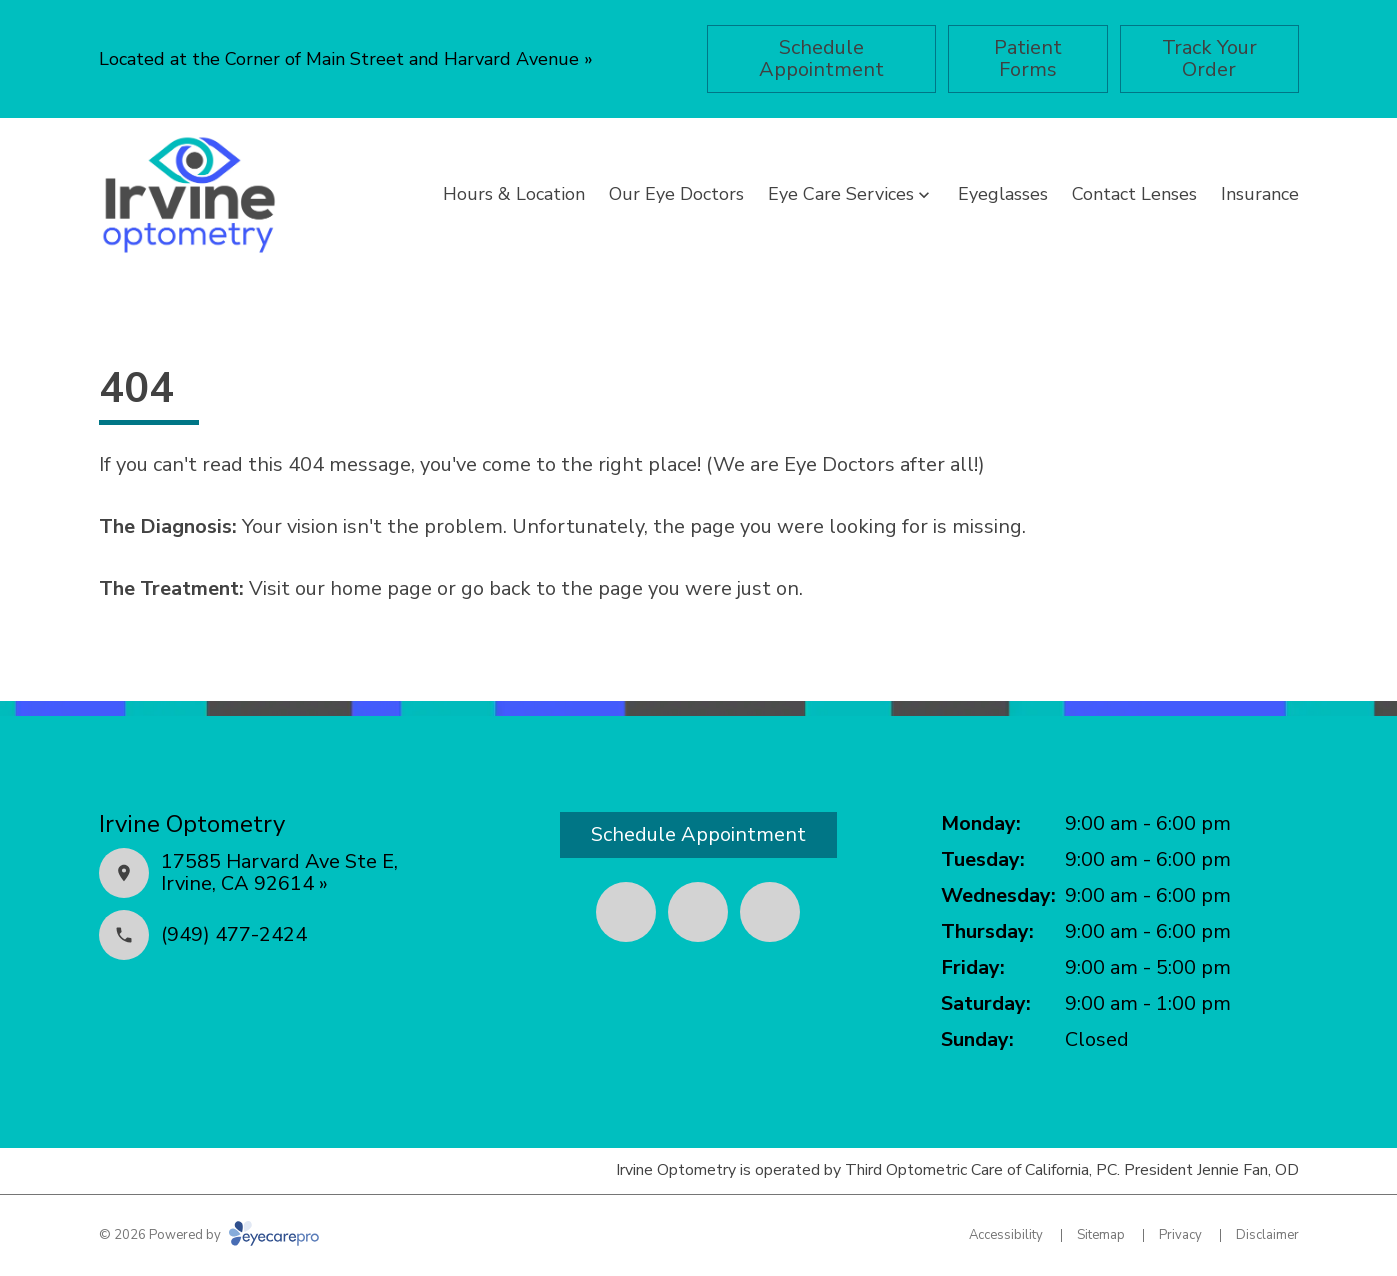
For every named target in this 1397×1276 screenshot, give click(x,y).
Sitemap (1101, 1235)
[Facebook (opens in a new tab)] (626, 912)
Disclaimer (1267, 1235)
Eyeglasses (1003, 194)
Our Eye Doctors (676, 194)
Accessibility (1006, 1235)
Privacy (1180, 1235)
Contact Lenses (1134, 194)
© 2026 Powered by (209, 1235)
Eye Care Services (841, 194)
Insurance (1260, 194)
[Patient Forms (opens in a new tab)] (1028, 59)
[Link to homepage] (189, 195)
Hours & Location (514, 194)
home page (381, 588)
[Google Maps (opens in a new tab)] (770, 912)
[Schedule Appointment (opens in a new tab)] (821, 59)
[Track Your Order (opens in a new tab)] (1209, 59)
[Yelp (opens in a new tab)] (698, 912)
